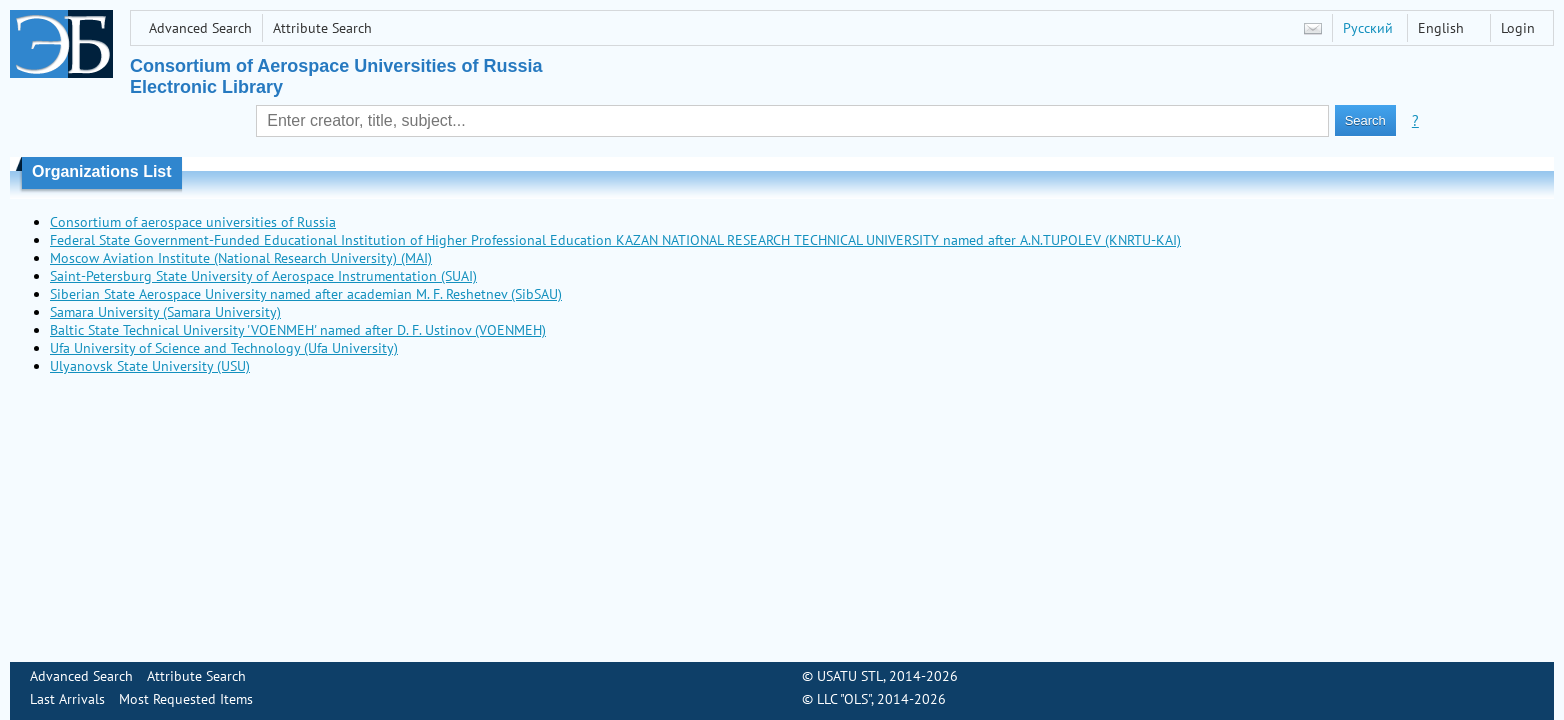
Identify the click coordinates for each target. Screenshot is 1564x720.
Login (1518, 28)
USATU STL (850, 676)
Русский (1368, 28)
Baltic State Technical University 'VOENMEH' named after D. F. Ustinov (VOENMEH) (298, 330)
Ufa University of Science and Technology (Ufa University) (224, 348)
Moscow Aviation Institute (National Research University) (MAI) (241, 258)
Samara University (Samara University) (165, 312)
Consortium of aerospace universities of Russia (193, 222)
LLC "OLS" (844, 699)
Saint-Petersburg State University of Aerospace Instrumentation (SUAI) (263, 276)
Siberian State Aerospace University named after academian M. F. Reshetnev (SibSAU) (306, 294)
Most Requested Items (186, 699)
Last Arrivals (67, 699)
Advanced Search (200, 28)
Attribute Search (322, 28)
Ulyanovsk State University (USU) (150, 366)
